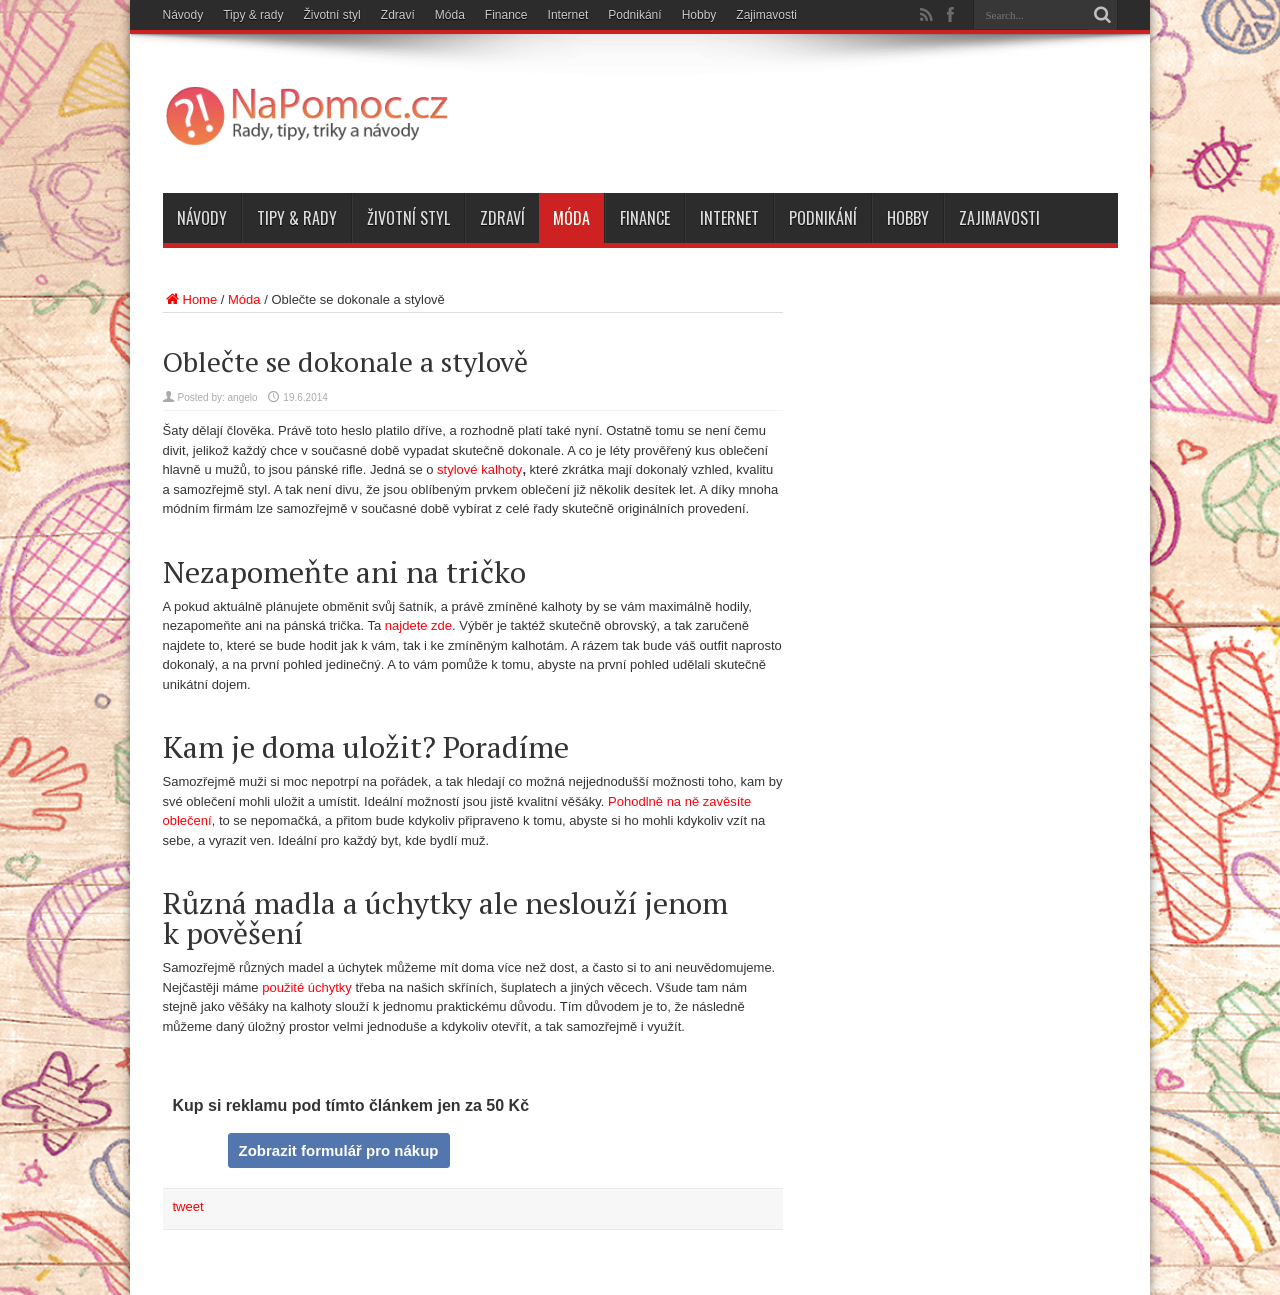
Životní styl (331, 15)
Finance (506, 15)
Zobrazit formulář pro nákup (338, 1150)
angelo (243, 397)
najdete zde (418, 625)
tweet (188, 1206)
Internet (568, 15)
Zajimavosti (766, 15)
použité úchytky (307, 987)
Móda (450, 15)
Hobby (699, 15)
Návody (183, 15)
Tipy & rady (253, 15)
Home (190, 299)
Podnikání (634, 15)
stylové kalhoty (479, 469)
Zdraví (398, 15)
